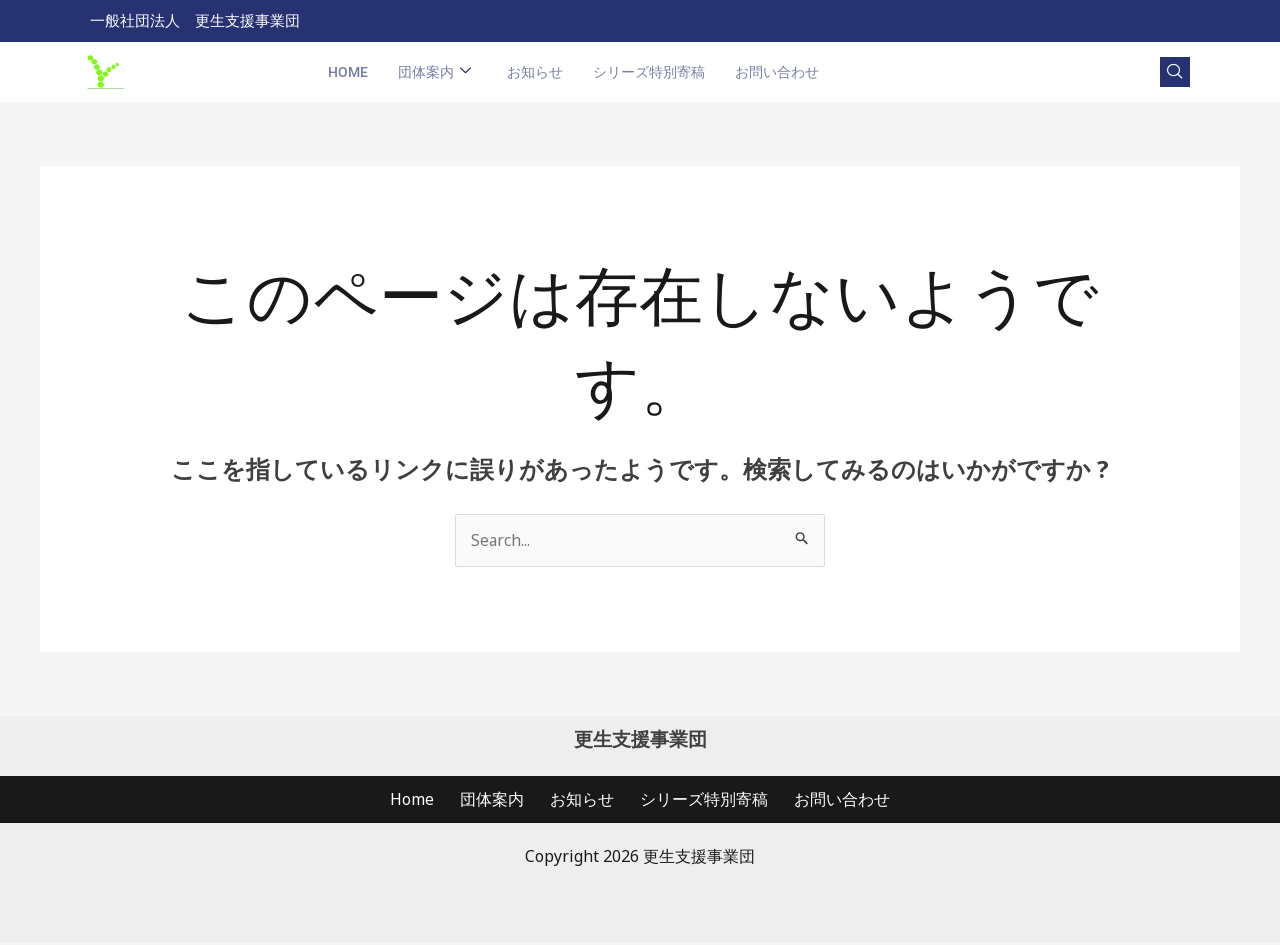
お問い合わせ (777, 73)
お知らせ (535, 73)
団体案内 (434, 73)
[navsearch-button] (1175, 73)
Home (348, 73)
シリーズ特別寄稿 (649, 73)
